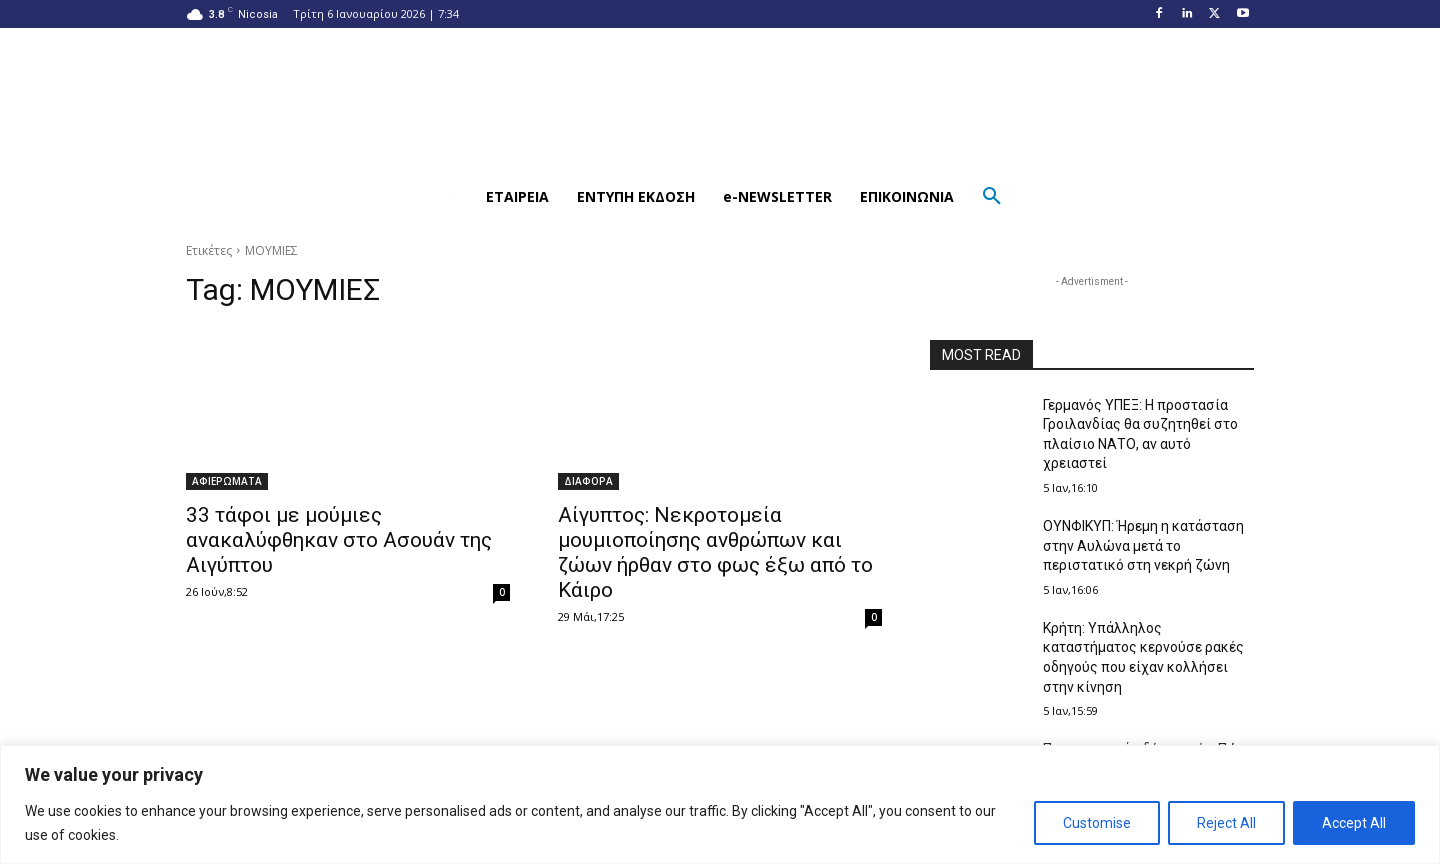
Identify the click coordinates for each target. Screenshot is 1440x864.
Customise (1097, 823)
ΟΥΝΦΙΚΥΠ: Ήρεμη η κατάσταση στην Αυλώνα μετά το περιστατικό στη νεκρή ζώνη (1143, 545)
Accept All (1354, 823)
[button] (448, 197)
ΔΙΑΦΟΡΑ (588, 481)
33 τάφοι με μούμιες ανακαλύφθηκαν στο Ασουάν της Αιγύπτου (339, 540)
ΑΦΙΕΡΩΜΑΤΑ (227, 481)
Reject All (1226, 823)
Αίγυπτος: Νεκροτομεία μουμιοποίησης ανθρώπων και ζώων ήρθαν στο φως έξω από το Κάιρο (715, 552)
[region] (720, 804)
